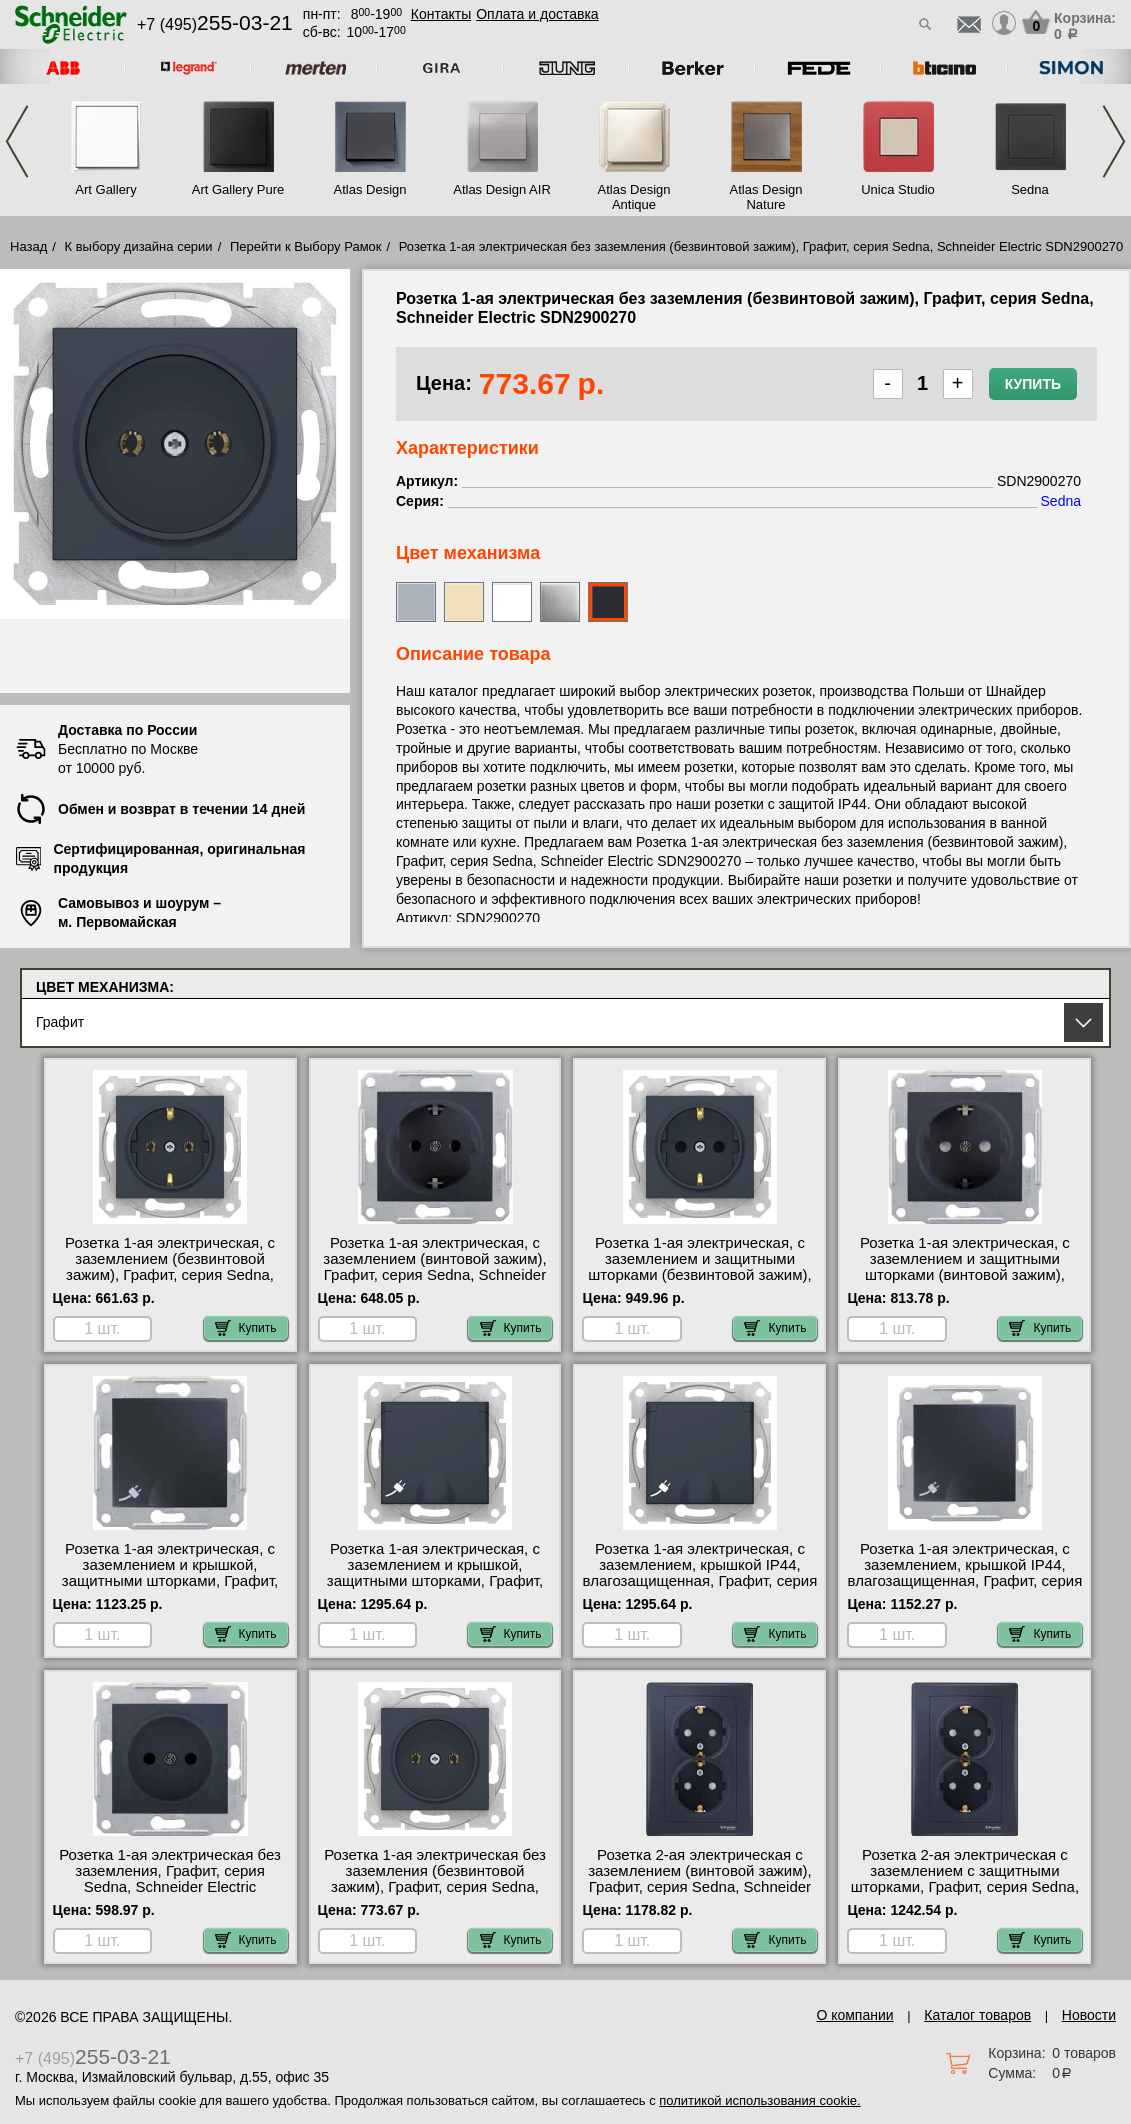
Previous (17, 141)
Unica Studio (898, 189)
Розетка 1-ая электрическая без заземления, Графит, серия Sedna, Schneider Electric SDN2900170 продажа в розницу (170, 1879)
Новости (1089, 2015)
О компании (854, 2015)
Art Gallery (105, 189)
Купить (1033, 384)
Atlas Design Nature (766, 197)
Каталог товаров (977, 2015)
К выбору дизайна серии (139, 246)
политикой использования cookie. (759, 2100)
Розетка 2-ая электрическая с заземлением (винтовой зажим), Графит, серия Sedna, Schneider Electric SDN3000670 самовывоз (700, 1879)
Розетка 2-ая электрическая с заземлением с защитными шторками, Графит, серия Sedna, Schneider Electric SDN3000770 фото (965, 1887)
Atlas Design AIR (502, 189)
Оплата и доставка (537, 14)
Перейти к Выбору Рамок (306, 246)
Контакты (441, 14)
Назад (28, 246)
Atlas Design (370, 189)
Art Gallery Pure (238, 189)
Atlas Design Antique (634, 197)
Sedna (1030, 189)
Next (1114, 141)
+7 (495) (215, 24)
